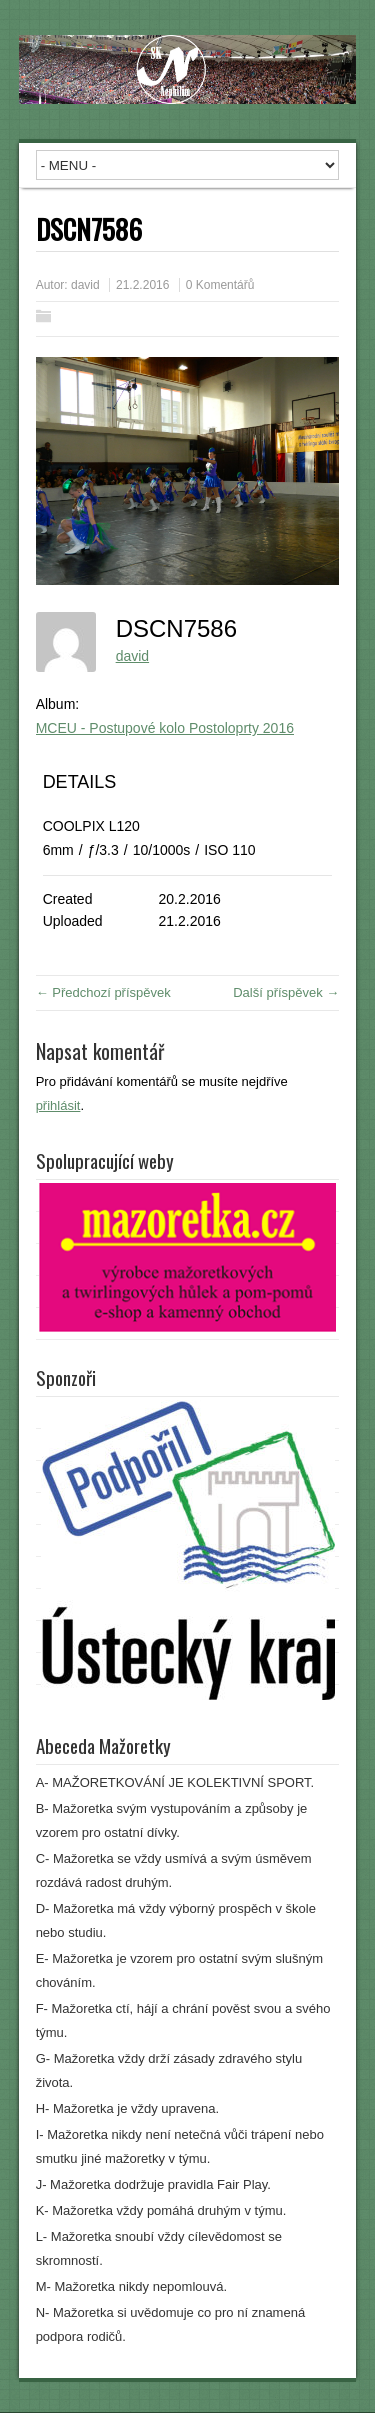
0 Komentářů (220, 285)
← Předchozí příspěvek (103, 992)
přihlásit (58, 1105)
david (85, 285)
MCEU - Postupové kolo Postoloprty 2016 (165, 728)
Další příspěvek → (286, 992)
